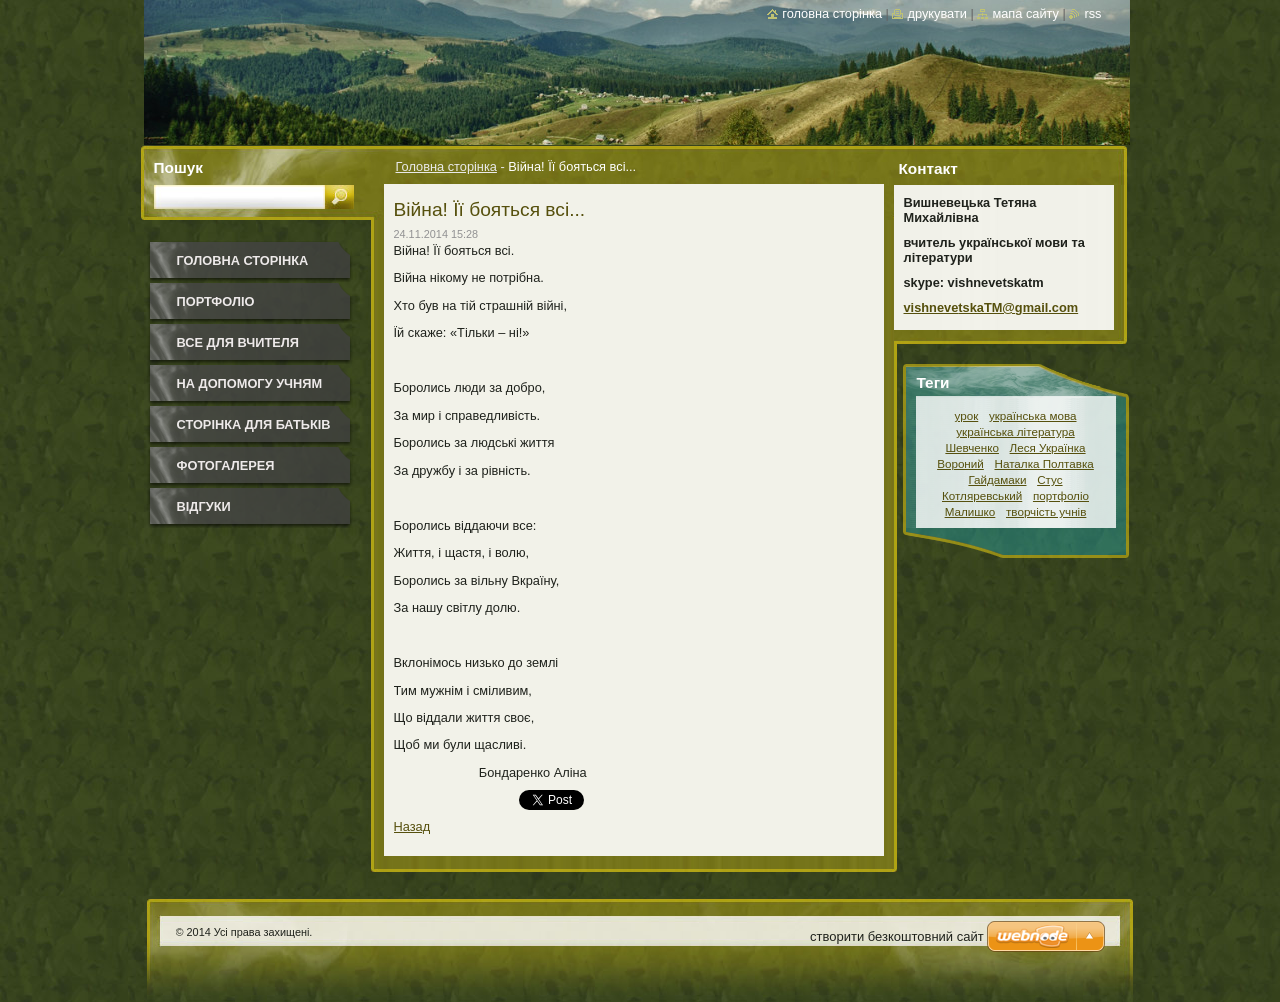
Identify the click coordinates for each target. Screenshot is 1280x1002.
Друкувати (936, 13)
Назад (412, 826)
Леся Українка (1048, 447)
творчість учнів (1046, 511)
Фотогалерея (226, 465)
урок (966, 415)
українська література (1015, 431)
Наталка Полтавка (1044, 463)
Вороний (960, 463)
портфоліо (1061, 495)
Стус (1049, 479)
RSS (1092, 13)
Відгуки (204, 506)
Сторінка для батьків (254, 424)
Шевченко (972, 447)
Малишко (970, 511)
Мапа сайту (1025, 13)
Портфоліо (216, 301)
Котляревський (982, 495)
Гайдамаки (997, 479)
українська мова (1033, 415)
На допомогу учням (250, 383)
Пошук (178, 167)
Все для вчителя (238, 342)
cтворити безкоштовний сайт (897, 936)
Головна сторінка (446, 166)
